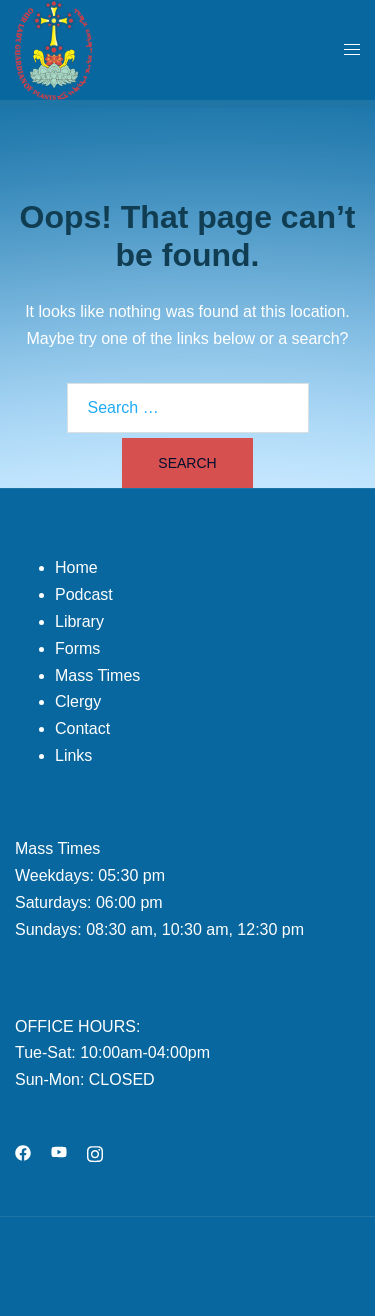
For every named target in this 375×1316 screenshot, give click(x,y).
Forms (77, 648)
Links (73, 755)
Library (79, 621)
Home (76, 567)
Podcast (84, 594)
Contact (82, 728)
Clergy (78, 701)
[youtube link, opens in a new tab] (59, 1151)
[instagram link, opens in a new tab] (95, 1151)
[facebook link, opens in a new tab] (23, 1151)
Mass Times (97, 675)
